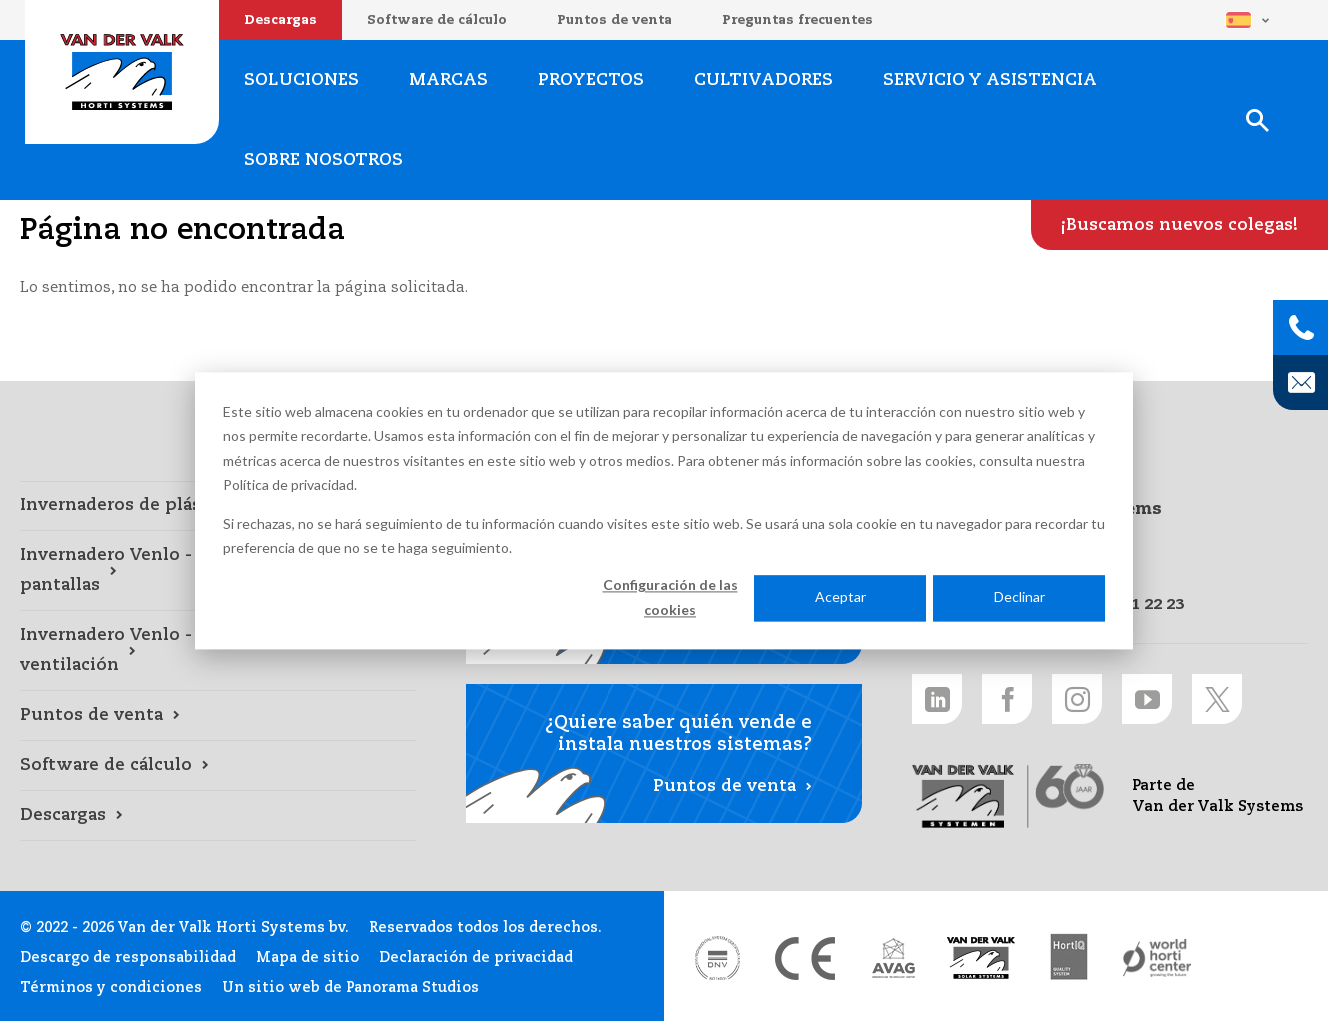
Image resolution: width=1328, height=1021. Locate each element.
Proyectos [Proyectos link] (591, 80)
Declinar (1019, 597)
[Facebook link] (1007, 699)
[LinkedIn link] (937, 699)
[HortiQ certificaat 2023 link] (1069, 958)
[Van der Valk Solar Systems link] (981, 958)
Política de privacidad (288, 484)
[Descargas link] (218, 816)
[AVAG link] (893, 958)
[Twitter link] (1217, 699)
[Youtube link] (1147, 699)
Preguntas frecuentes (797, 20)
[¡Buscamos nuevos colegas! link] (1179, 225)
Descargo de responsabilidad (128, 958)
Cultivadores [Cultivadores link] (763, 80)
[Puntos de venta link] (218, 716)
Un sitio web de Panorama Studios (350, 988)
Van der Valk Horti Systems (122, 72)
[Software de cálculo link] (218, 766)
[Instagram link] (1077, 699)
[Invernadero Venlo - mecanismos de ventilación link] (218, 651)
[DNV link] (717, 958)
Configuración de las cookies (670, 598)
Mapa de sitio (307, 958)
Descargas (280, 20)
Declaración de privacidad (476, 958)
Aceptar (840, 597)
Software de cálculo (437, 20)
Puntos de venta (614, 20)
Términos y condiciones (111, 988)
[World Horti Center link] (1157, 958)
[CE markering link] (805, 958)
